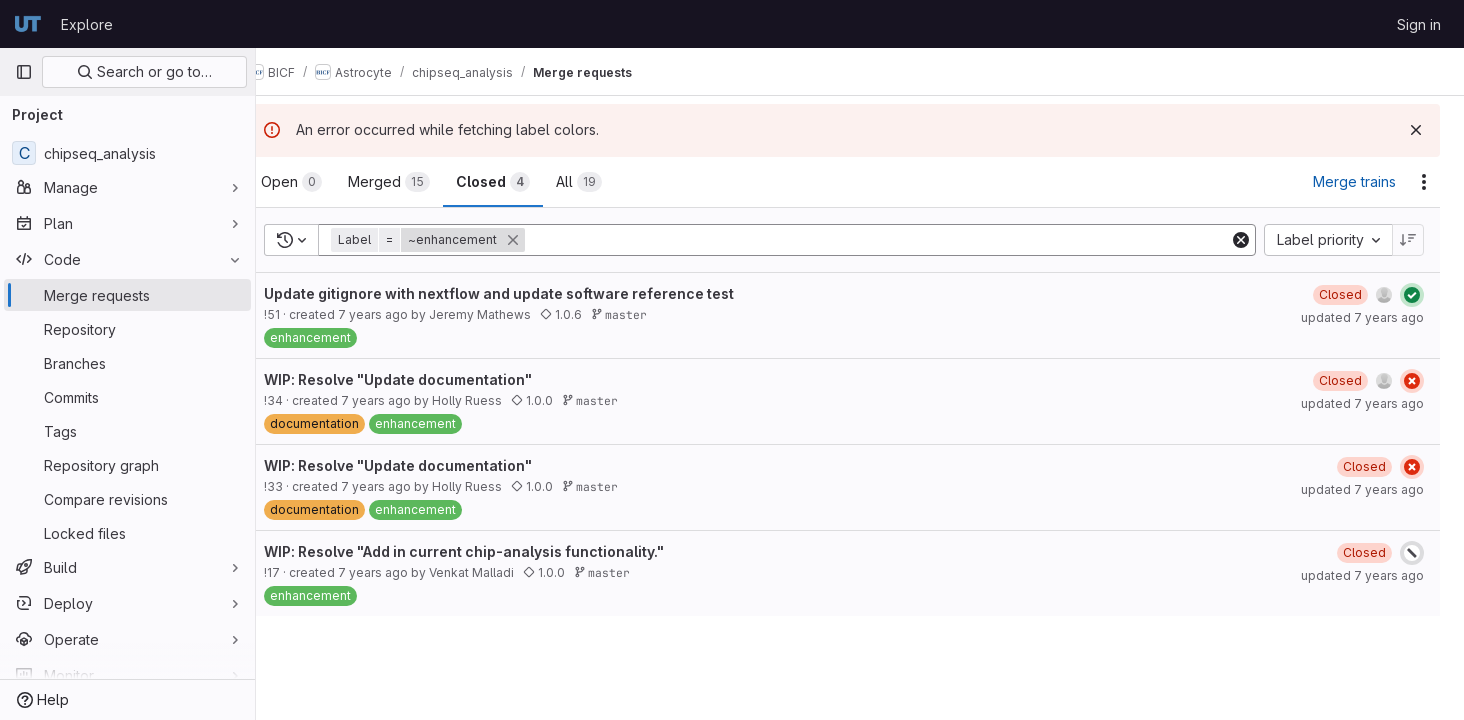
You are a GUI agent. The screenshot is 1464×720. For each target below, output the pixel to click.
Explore (87, 24)
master (651, 314)
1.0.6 (593, 314)
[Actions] (1424, 182)
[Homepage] (28, 24)
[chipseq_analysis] (127, 153)
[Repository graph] (127, 465)
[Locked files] (127, 533)
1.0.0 (564, 400)
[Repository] (127, 329)
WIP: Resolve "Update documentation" (430, 379)
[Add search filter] (895, 240)
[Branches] (127, 363)
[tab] (323, 182)
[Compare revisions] (127, 499)
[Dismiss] (1416, 130)
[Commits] (127, 397)
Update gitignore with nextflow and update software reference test (531, 293)
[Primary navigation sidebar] (24, 72)
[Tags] (127, 431)
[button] (462, 240)
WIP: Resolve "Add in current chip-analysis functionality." (496, 551)
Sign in (1419, 24)
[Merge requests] (127, 295)
